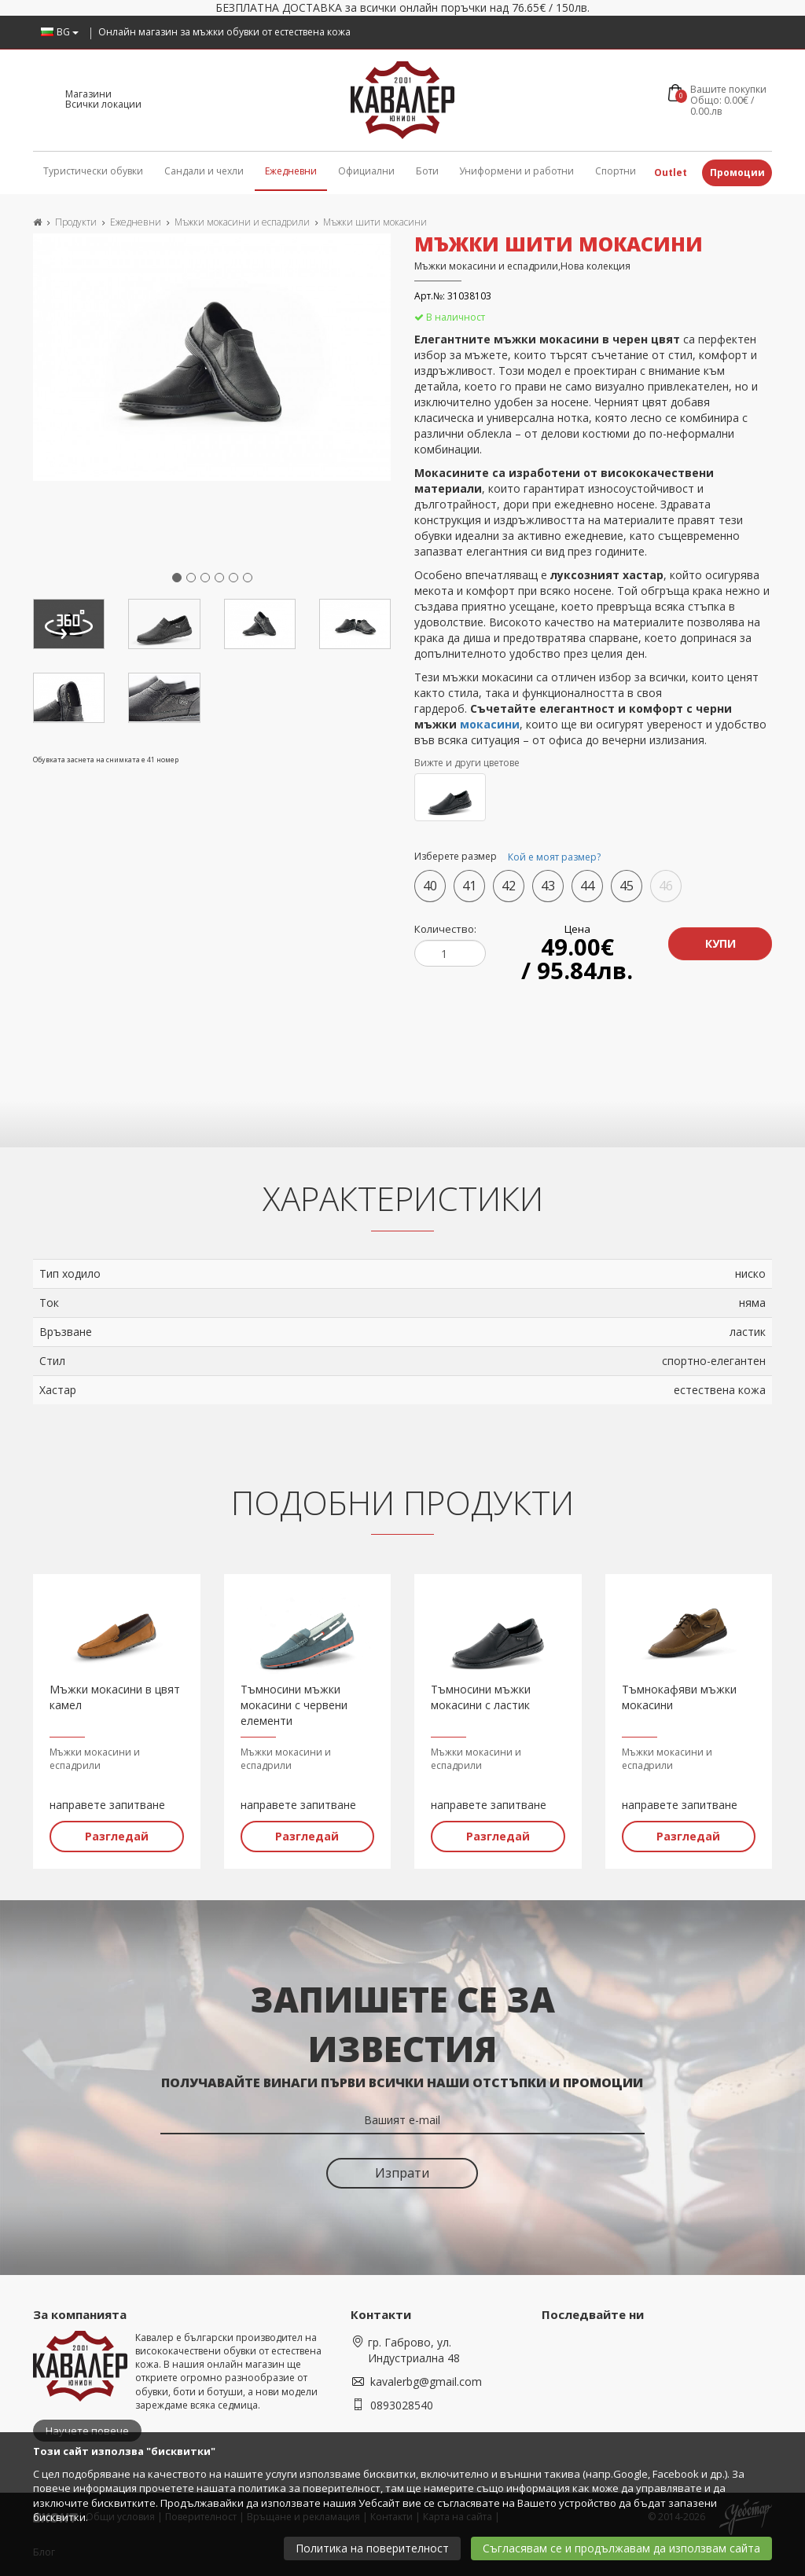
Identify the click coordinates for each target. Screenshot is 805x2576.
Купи (720, 943)
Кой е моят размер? (554, 857)
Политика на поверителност (372, 2548)
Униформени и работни (516, 171)
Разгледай (117, 1836)
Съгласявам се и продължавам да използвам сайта (621, 2548)
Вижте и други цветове (467, 762)
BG (60, 32)
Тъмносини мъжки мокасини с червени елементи (294, 1705)
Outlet (670, 172)
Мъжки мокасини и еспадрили (242, 222)
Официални (366, 171)
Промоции (737, 172)
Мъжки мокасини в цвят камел (115, 1697)
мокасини (490, 724)
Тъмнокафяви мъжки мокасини (679, 1697)
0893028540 (401, 2405)
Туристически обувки (93, 171)
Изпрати (402, 2173)
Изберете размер (509, 857)
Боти (427, 171)
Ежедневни (291, 171)
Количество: (445, 929)
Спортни (615, 171)
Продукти (76, 222)
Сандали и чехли (204, 171)
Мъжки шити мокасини (375, 222)
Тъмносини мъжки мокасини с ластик (481, 1697)
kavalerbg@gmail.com (426, 2381)
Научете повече (87, 2431)
